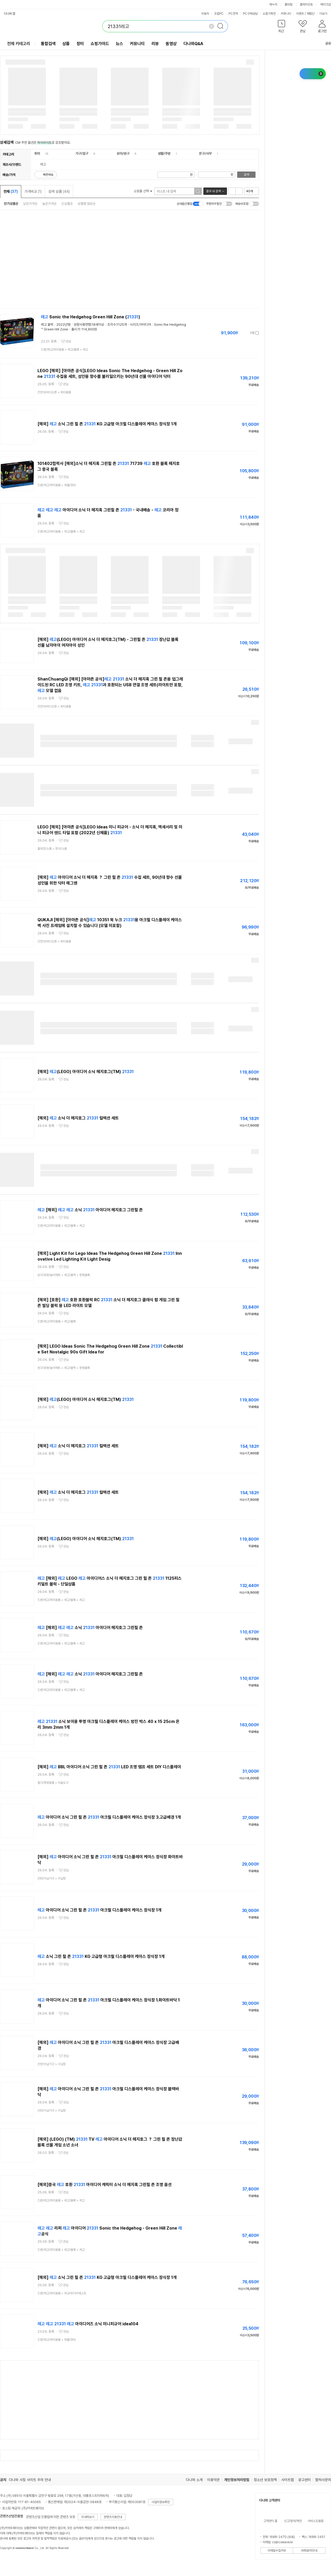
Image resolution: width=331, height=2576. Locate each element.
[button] (281, 27)
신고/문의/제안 (293, 2521)
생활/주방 (164, 154)
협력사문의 (323, 2480)
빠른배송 (48, 174)
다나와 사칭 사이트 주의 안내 (30, 2480)
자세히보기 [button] (87, 2517)
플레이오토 (306, 4)
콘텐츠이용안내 (113, 2517)
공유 (325, 43)
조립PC (219, 13)
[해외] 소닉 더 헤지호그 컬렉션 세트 (78, 1118)
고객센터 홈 (270, 2521)
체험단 (310, 13)
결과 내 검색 (213, 191)
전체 (10, 191)
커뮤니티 (286, 13)
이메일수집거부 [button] (277, 2550)
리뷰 (155, 43)
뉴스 (119, 43)
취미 (37, 154)
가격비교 (33, 191)
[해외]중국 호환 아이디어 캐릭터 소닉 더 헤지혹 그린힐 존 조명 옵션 (104, 2184)
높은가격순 (49, 204)
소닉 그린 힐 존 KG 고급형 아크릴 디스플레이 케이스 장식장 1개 (101, 1956)
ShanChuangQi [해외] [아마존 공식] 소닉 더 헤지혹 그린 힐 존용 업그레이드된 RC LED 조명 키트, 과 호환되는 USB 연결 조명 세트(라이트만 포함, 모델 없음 (110, 685)
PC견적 (233, 13)
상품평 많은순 (87, 204)
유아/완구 (123, 154)
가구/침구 (81, 154)
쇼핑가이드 (100, 43)
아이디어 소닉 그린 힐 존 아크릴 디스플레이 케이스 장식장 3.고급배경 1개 (109, 1817)
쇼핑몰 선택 (143, 191)
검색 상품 (59, 191)
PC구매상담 (250, 13)
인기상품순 (11, 204)
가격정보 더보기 (240, 333)
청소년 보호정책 (265, 2480)
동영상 (171, 43)
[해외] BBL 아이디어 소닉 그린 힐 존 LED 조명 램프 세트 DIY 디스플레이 (109, 1766)
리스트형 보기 (232, 191)
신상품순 (67, 204)
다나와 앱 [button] (9, 13)
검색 (246, 174)
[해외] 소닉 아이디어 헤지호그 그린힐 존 (90, 1209)
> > (64, 349)
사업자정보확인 (160, 2502)
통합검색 (48, 43)
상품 (66, 43)
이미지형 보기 (239, 191)
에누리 (273, 4)
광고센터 (304, 2480)
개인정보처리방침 (236, 2480)
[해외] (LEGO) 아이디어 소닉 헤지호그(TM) (85, 1071)
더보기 (325, 13)
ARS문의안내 (309, 2550)
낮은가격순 (30, 204)
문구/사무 (205, 154)
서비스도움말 (315, 2521)
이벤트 (300, 13)
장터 (80, 43)
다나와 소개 (194, 2480)
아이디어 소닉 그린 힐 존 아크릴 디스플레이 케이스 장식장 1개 (99, 1910)
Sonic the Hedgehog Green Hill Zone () (90, 316)
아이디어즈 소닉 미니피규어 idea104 (87, 2323)
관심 (68, 341)
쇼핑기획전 (269, 13)
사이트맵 (287, 2480)
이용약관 (213, 2480)
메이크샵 (325, 4)
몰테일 (288, 4)
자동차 (205, 13)
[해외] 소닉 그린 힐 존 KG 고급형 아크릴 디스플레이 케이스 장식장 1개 (107, 423)
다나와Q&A (193, 43)
